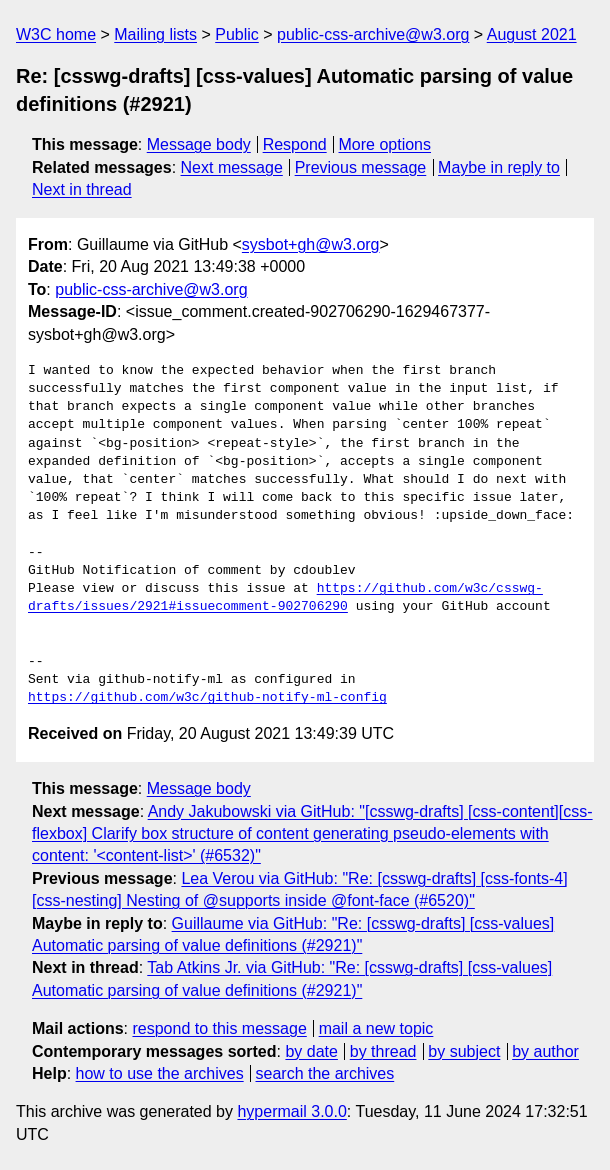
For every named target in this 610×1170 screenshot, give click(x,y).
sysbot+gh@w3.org (311, 244)
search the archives (325, 1073)
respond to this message (219, 1028)
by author (545, 1051)
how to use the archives (160, 1073)
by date (311, 1051)
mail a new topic (376, 1028)
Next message (232, 167)
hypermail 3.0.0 (291, 1111)
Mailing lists (155, 34)
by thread (383, 1051)
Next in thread (82, 189)
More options (385, 144)
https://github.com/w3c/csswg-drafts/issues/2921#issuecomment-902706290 (285, 598)
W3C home (56, 34)
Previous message (361, 167)
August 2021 (532, 34)
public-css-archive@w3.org (373, 34)
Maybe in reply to (499, 167)
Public (237, 34)
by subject (464, 1051)
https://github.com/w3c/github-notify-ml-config (207, 698)
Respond (295, 144)
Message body (199, 144)
